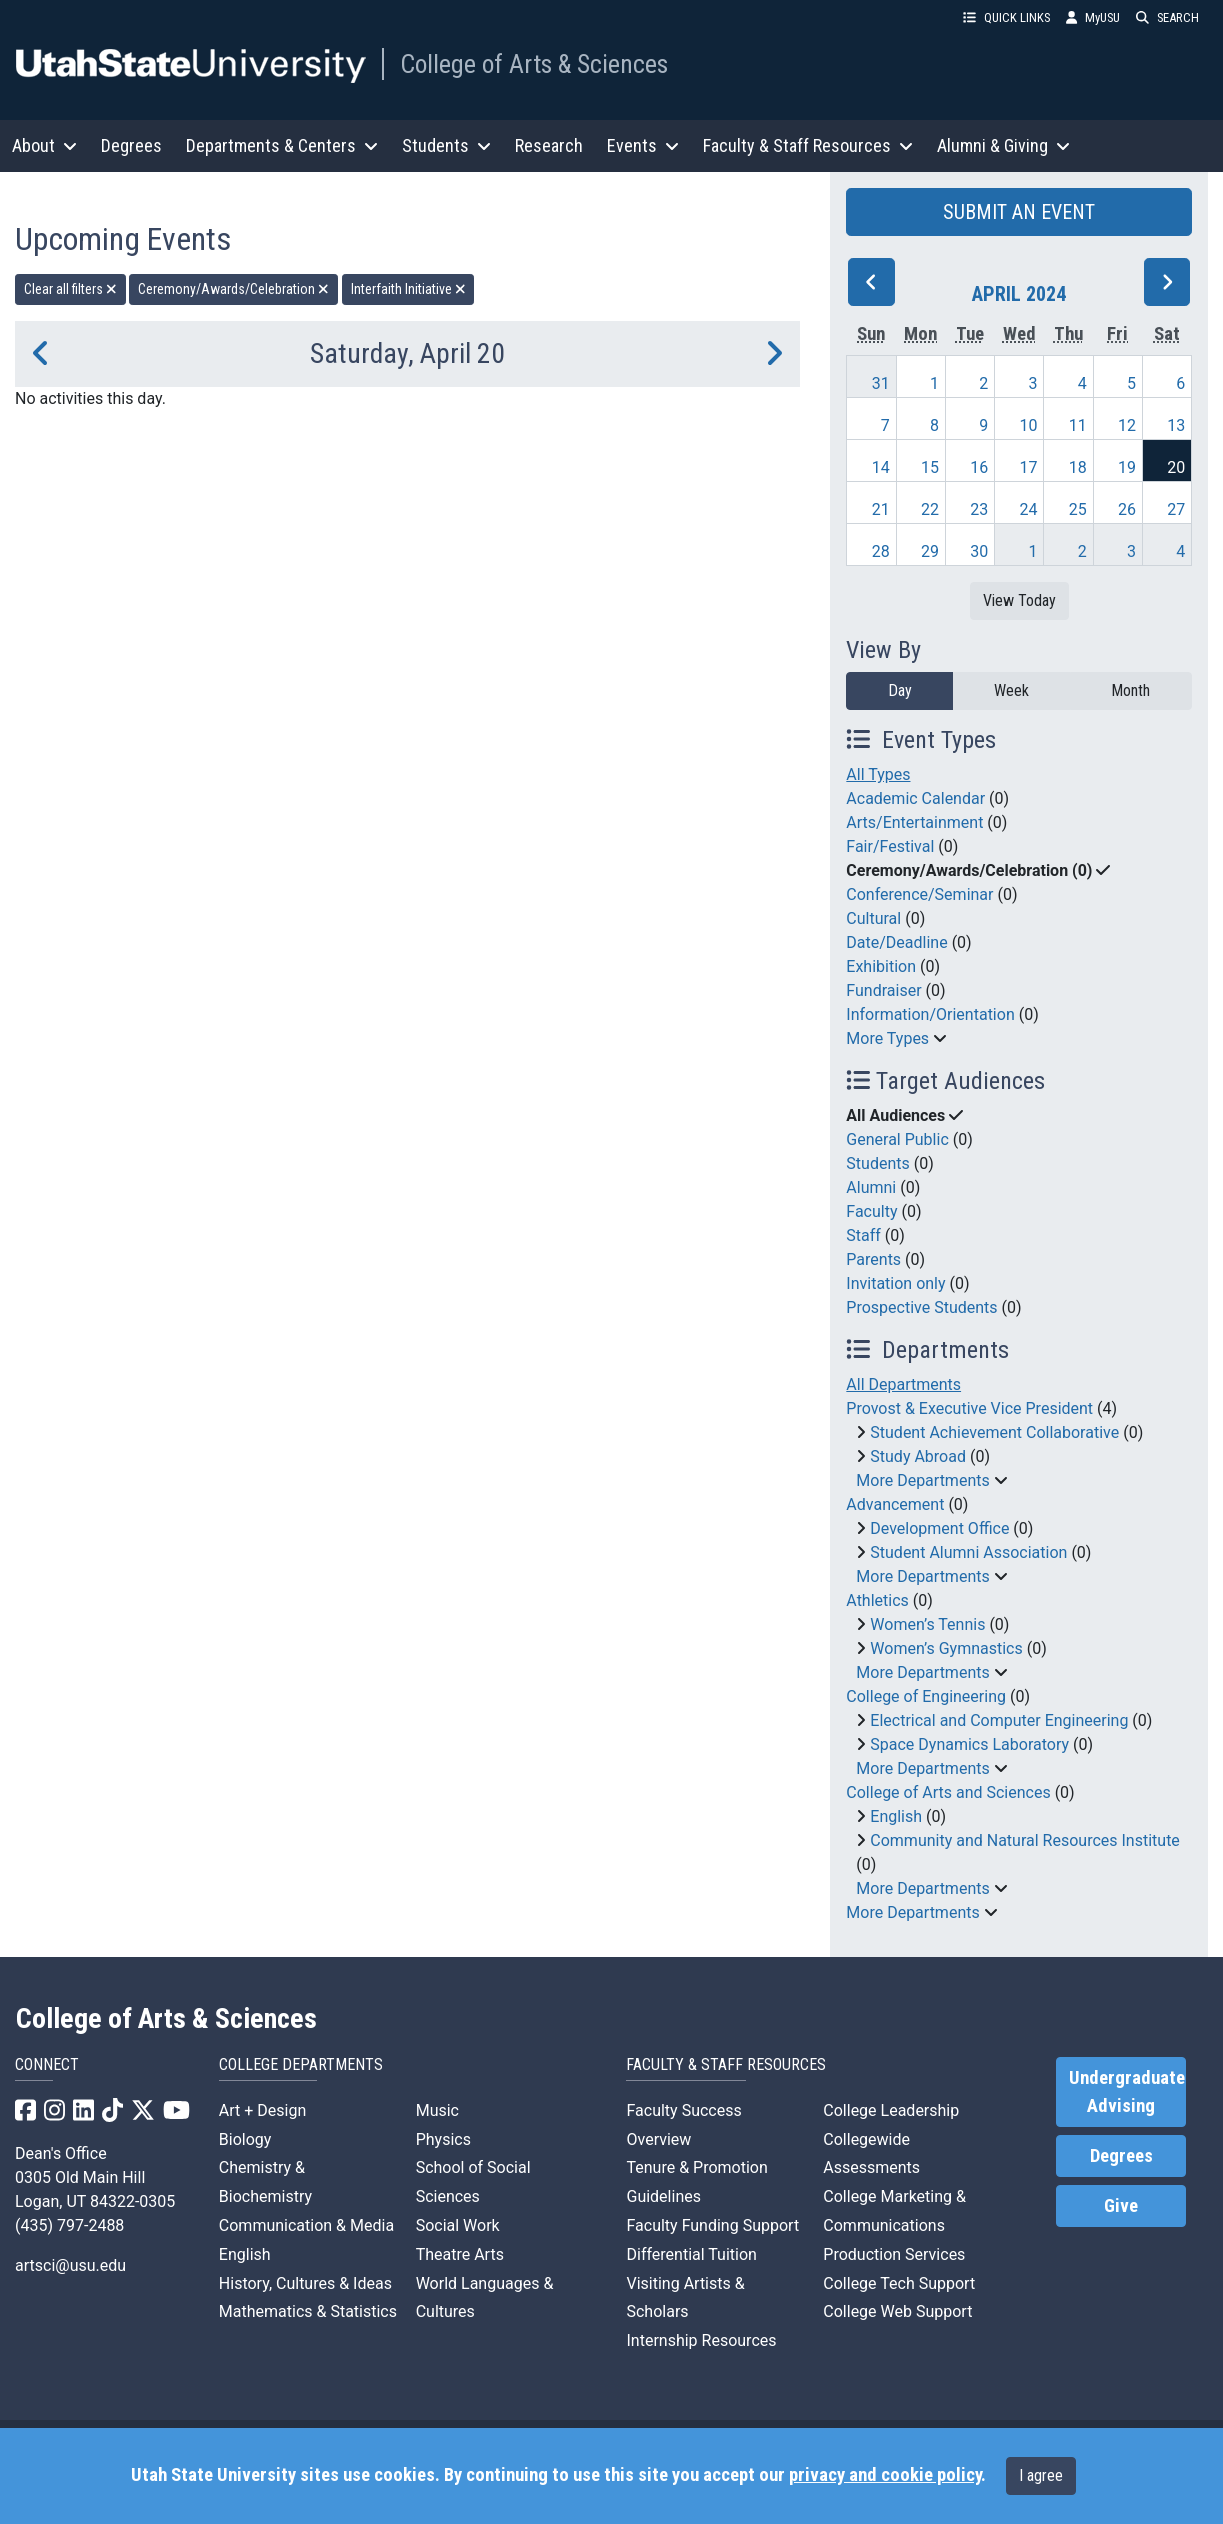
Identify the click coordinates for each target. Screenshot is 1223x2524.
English (896, 1816)
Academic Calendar (915, 798)
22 (930, 509)
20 (1176, 467)
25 (1078, 509)
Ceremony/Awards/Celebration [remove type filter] (233, 289)
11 (1078, 425)
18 (1078, 467)
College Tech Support (899, 2283)
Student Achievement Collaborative (994, 1432)
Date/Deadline (896, 942)
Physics (443, 2139)
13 (1176, 425)
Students (877, 1163)
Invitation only (895, 1283)
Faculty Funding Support (712, 2225)
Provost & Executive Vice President (969, 1408)
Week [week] (1011, 690)
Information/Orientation (930, 1014)
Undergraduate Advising (1127, 2092)
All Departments (903, 1384)
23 (979, 509)
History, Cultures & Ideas (305, 2283)
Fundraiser (883, 990)
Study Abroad (918, 1456)
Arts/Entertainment (914, 822)
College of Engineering (926, 1696)
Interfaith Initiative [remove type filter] (408, 289)
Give (1121, 2206)
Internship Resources (701, 2340)
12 (1127, 425)
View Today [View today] (1019, 600)
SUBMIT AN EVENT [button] (1019, 212)
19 (1127, 467)
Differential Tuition (691, 2254)
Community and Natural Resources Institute (1025, 1840)
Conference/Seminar (919, 894)
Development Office (939, 1528)
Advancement (895, 1504)
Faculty (871, 1211)
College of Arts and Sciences (948, 1792)
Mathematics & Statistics (308, 2311)
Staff (863, 1235)
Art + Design (262, 2110)
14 (881, 467)
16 (979, 467)
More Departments (922, 1480)
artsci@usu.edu (70, 2265)
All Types (878, 774)
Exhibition (881, 966)
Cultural (873, 918)
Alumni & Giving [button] (1003, 145)
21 (881, 509)
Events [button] (643, 145)
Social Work (458, 2225)
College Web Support (897, 2311)
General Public (897, 1139)
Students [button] (446, 145)
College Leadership (891, 2110)
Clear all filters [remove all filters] (70, 289)
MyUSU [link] (1093, 17)
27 (1176, 509)
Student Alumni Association (968, 1552)
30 (979, 551)
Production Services (894, 2254)
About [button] (44, 145)
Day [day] (900, 690)
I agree (1041, 2475)
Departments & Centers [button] (282, 145)
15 (930, 467)
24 (1029, 509)
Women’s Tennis (927, 1624)
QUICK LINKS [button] (1006, 17)
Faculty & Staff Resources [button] (808, 145)
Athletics (877, 1600)
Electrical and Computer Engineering (999, 1720)
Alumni (871, 1187)
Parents (873, 1259)
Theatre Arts (460, 2254)
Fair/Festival (890, 846)
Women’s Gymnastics (946, 1648)
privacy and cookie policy (885, 2475)
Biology (245, 2139)
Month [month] (1130, 690)
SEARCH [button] (1167, 17)
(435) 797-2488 (69, 2225)
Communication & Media (306, 2225)
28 (881, 551)
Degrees (131, 145)
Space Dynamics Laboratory (969, 1744)
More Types (887, 1038)
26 (1127, 509)
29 (930, 551)
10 (1029, 425)
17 (1029, 467)
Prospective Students (921, 1307)
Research (549, 145)
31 (881, 383)
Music (437, 2110)
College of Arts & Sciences (534, 64)
